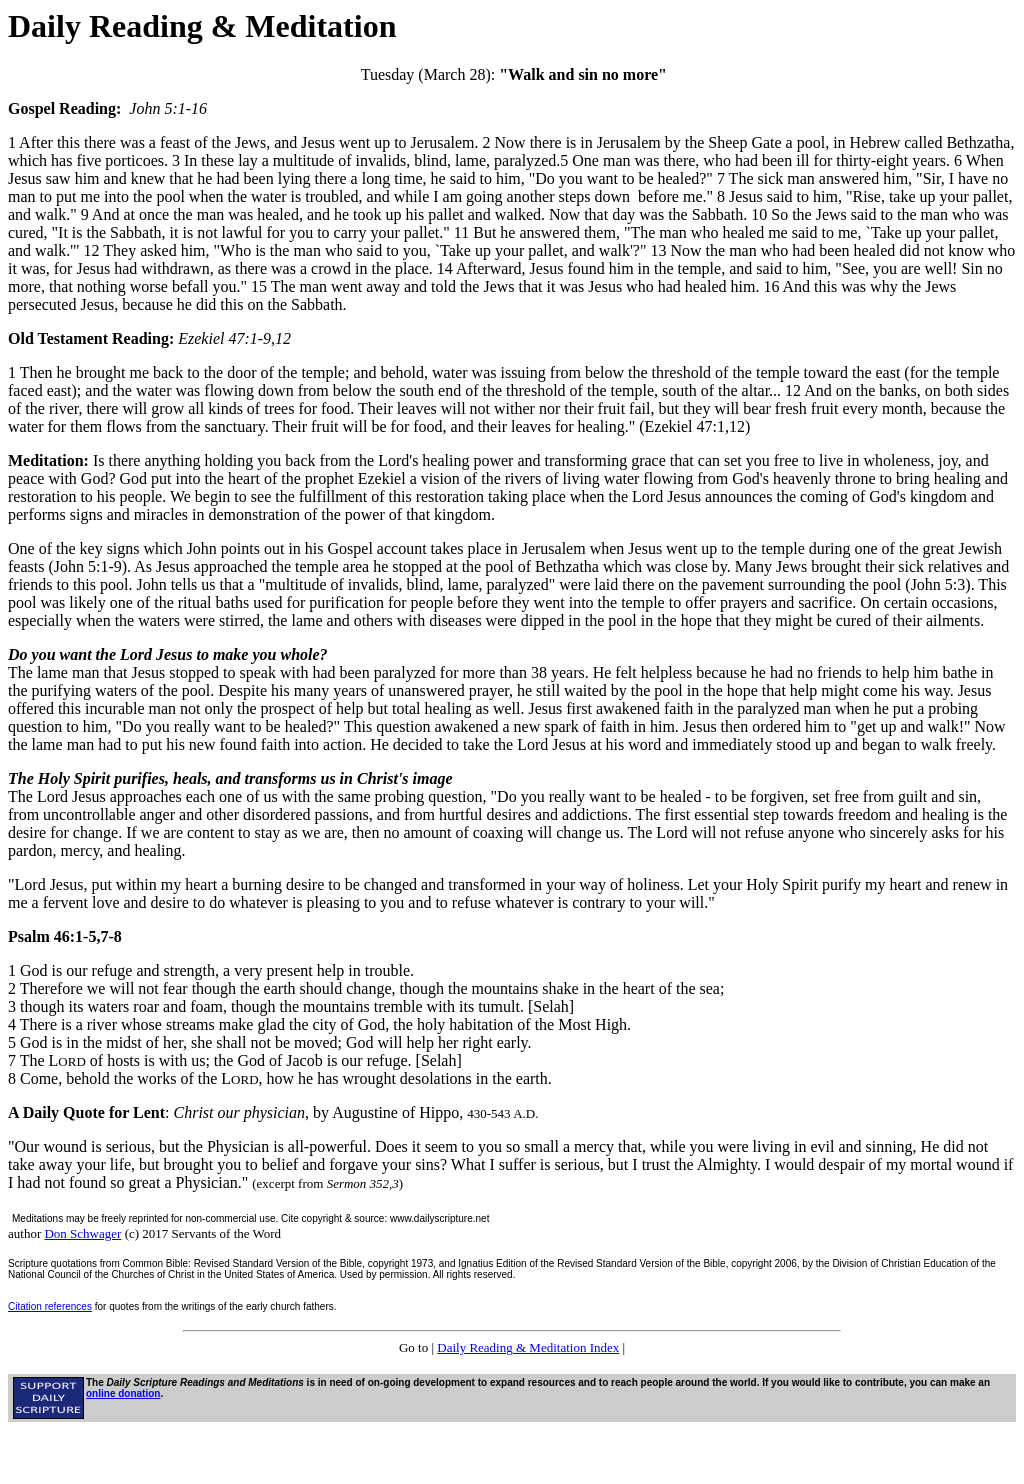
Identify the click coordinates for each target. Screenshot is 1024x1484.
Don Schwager (82, 1233)
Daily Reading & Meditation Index (528, 1347)
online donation (123, 1393)
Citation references (50, 1306)
